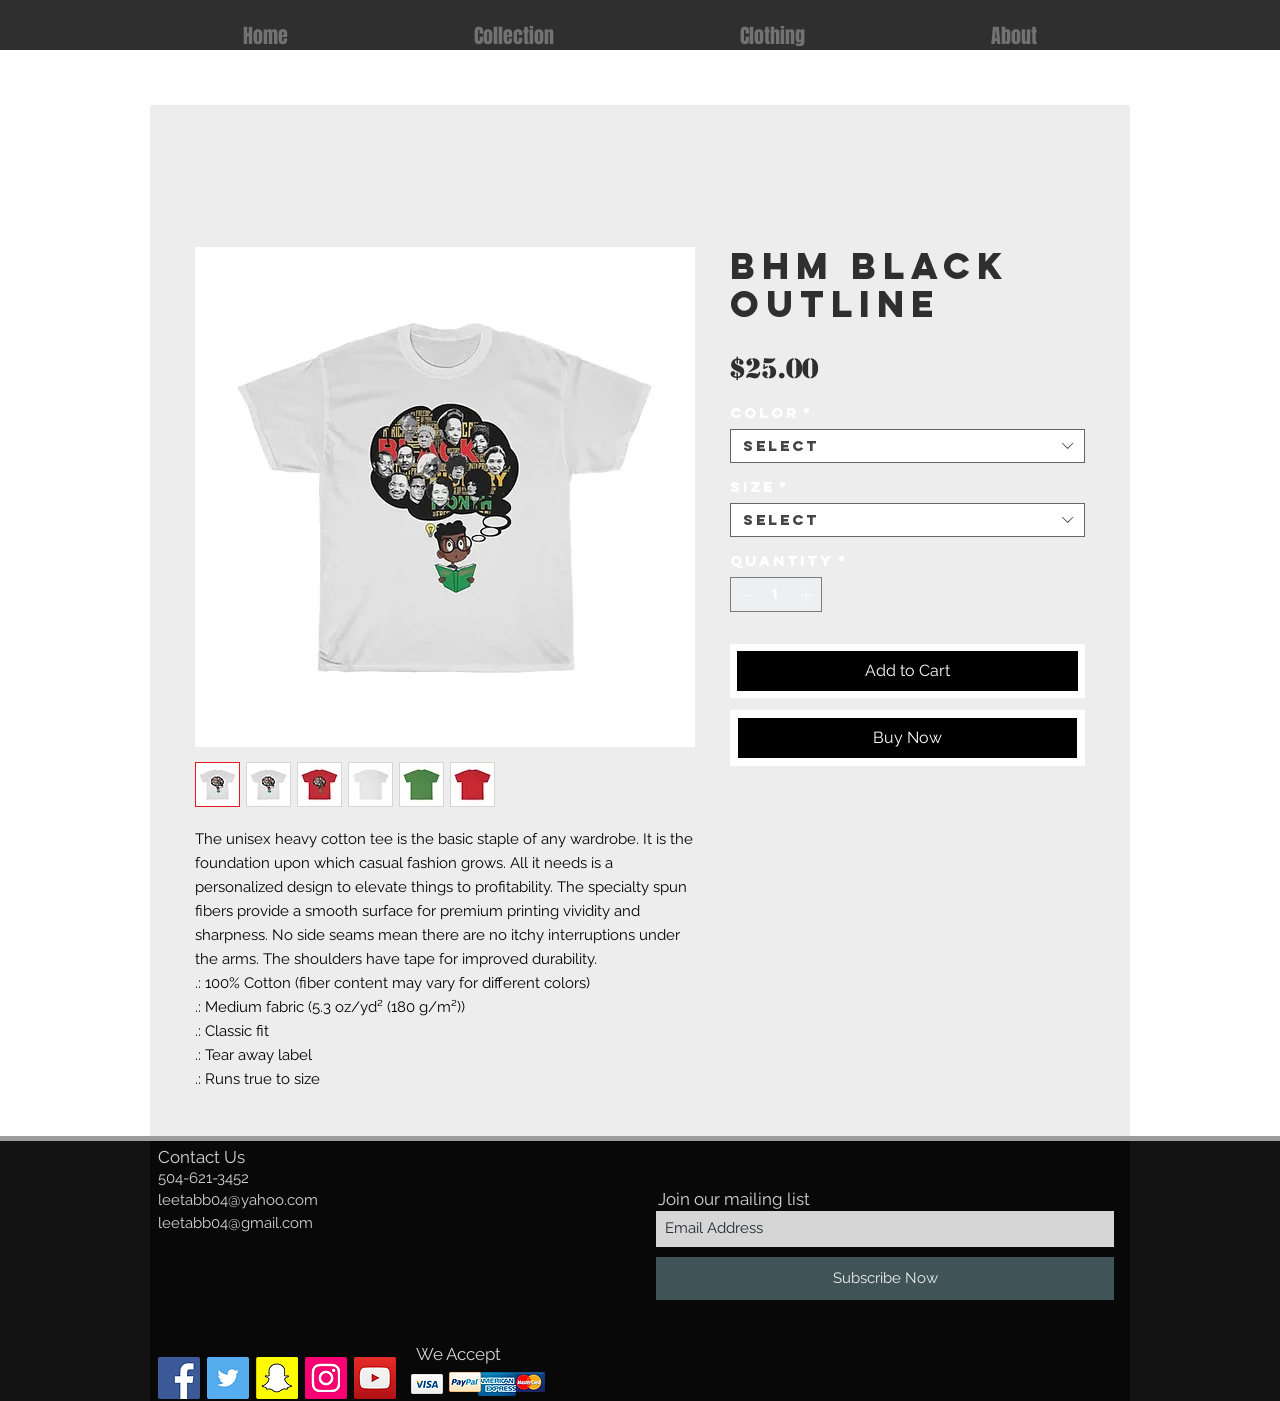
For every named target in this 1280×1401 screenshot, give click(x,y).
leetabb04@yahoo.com (238, 1200)
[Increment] (808, 595)
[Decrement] (745, 595)
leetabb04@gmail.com (235, 1223)
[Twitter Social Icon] (228, 1378)
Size (759, 487)
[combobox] (907, 446)
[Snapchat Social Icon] (277, 1378)
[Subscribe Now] (885, 1278)
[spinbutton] (776, 595)
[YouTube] (375, 1378)
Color (771, 413)
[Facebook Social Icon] (179, 1378)
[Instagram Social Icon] (326, 1378)
